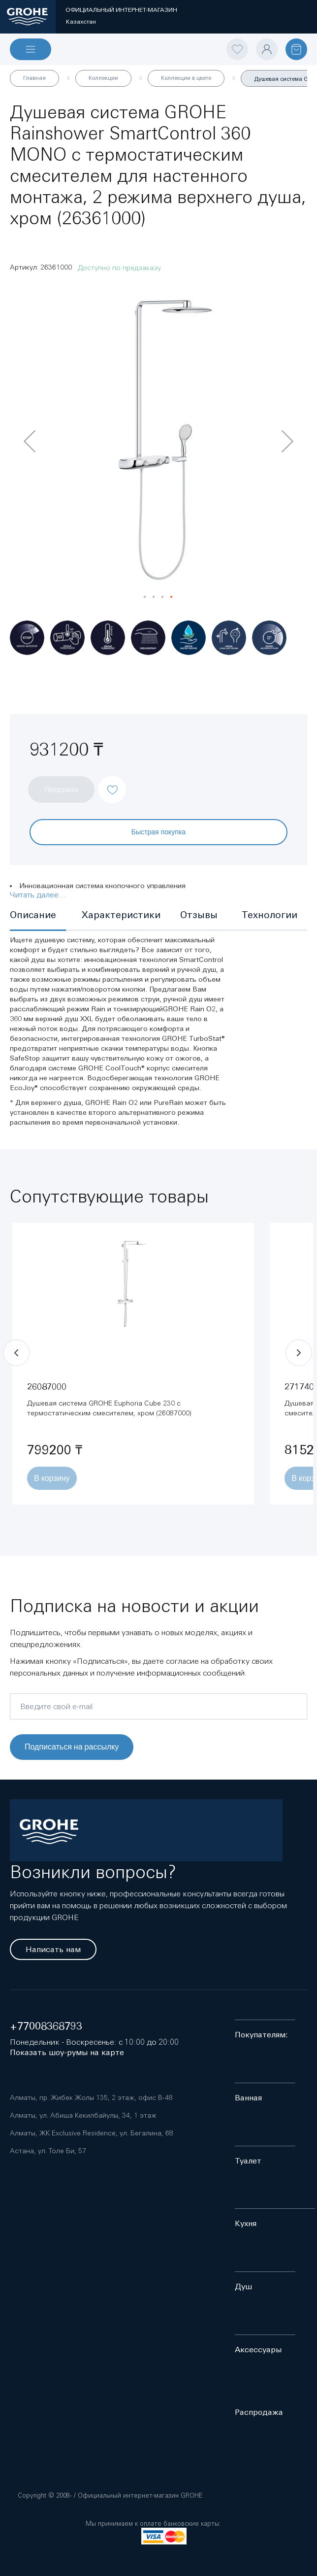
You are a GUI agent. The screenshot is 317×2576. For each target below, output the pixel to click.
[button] (29, 441)
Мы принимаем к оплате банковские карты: (153, 2523)
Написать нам (53, 1949)
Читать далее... (38, 894)
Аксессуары (258, 2349)
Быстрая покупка (158, 831)
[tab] (38, 916)
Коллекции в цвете (186, 78)
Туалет (248, 2160)
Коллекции (103, 78)
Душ (243, 2286)
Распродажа (259, 2412)
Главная (34, 78)
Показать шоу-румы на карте (67, 2052)
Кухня (245, 2223)
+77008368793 (46, 2026)
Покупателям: (261, 2034)
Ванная (248, 2097)
